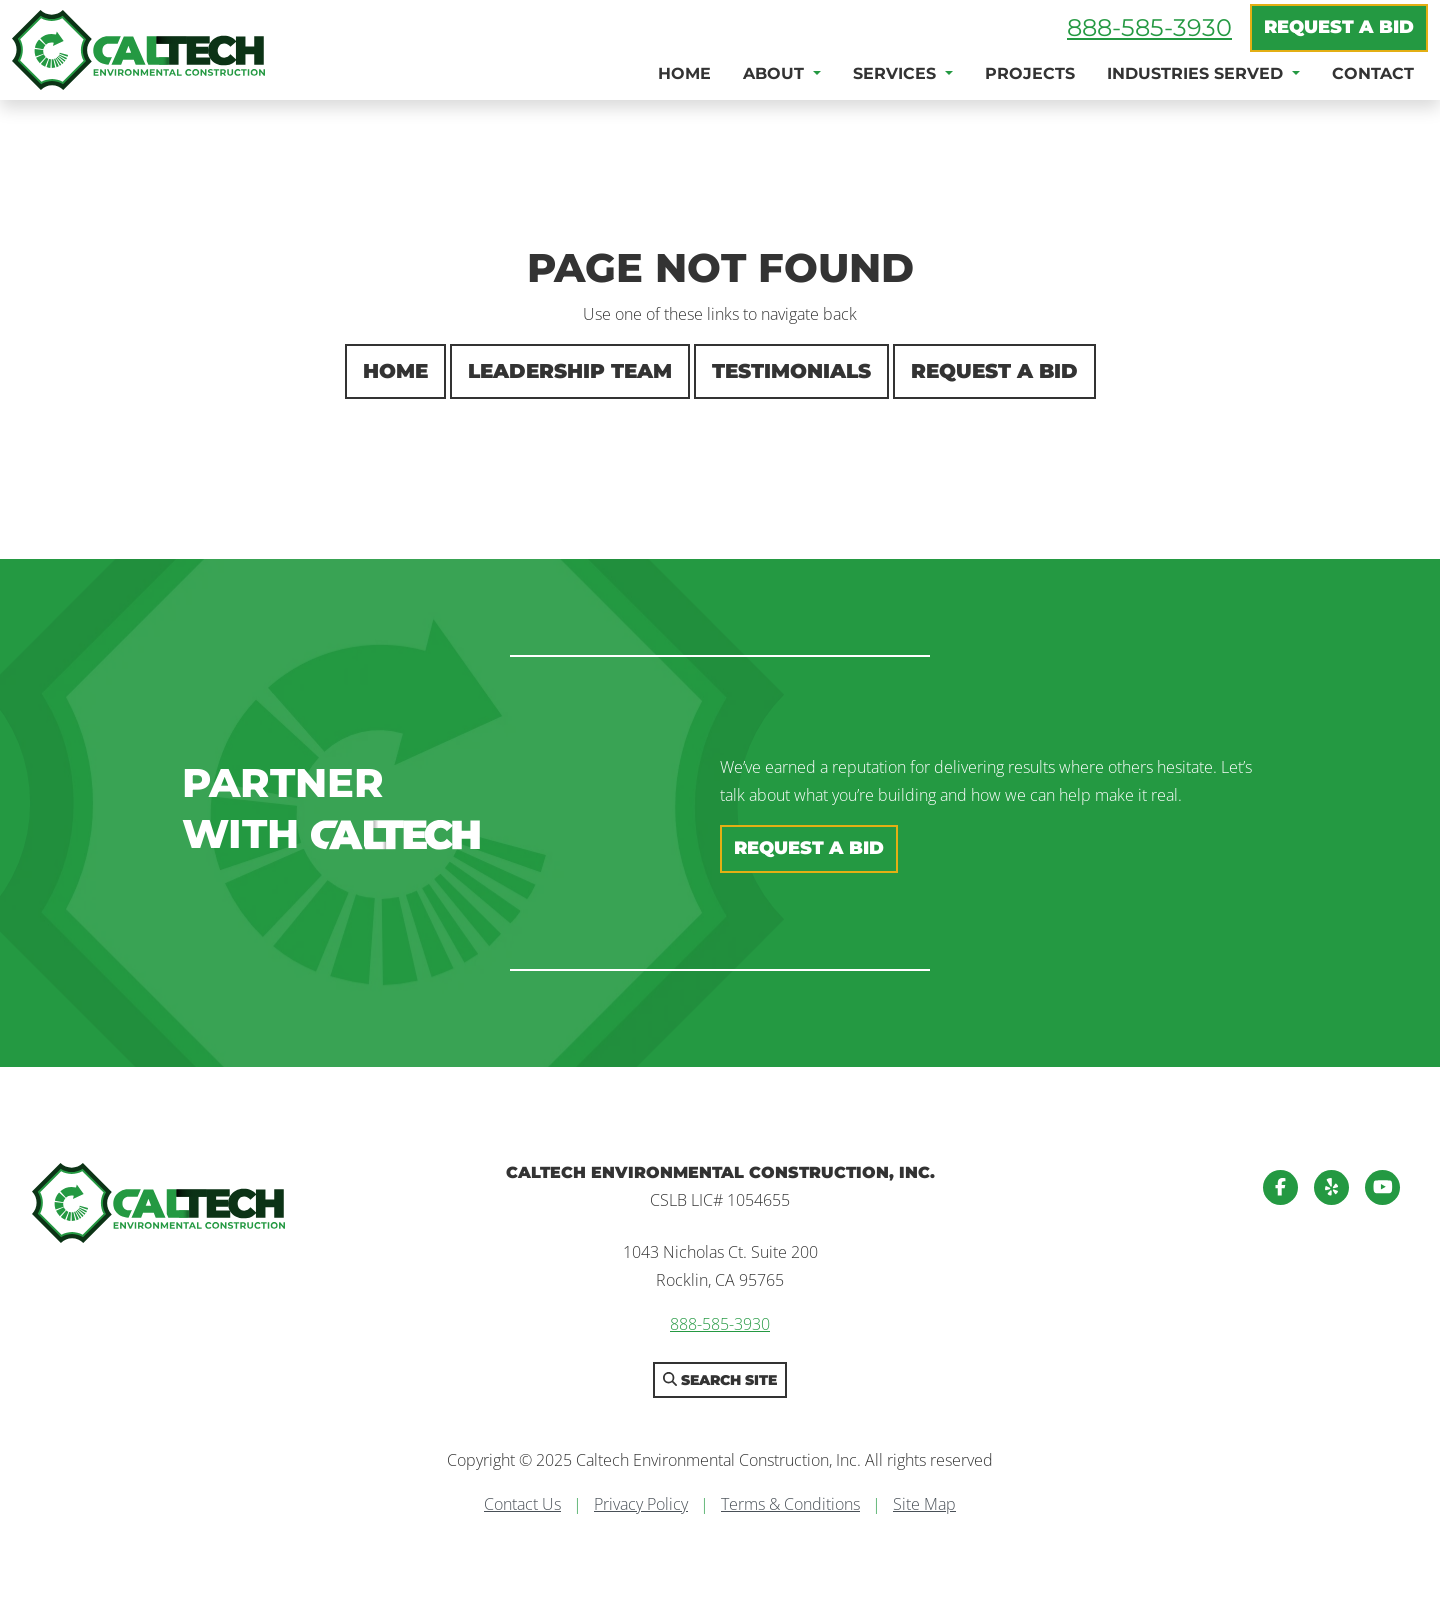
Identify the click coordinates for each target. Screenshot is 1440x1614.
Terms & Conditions (790, 1504)
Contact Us (522, 1504)
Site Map (924, 1504)
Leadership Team (570, 371)
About (776, 73)
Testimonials (791, 371)
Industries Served (1197, 73)
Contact (1373, 73)
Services (897, 73)
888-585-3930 (1149, 27)
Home (684, 73)
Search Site (720, 1380)
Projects (1030, 73)
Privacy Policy (641, 1504)
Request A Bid (1339, 27)
